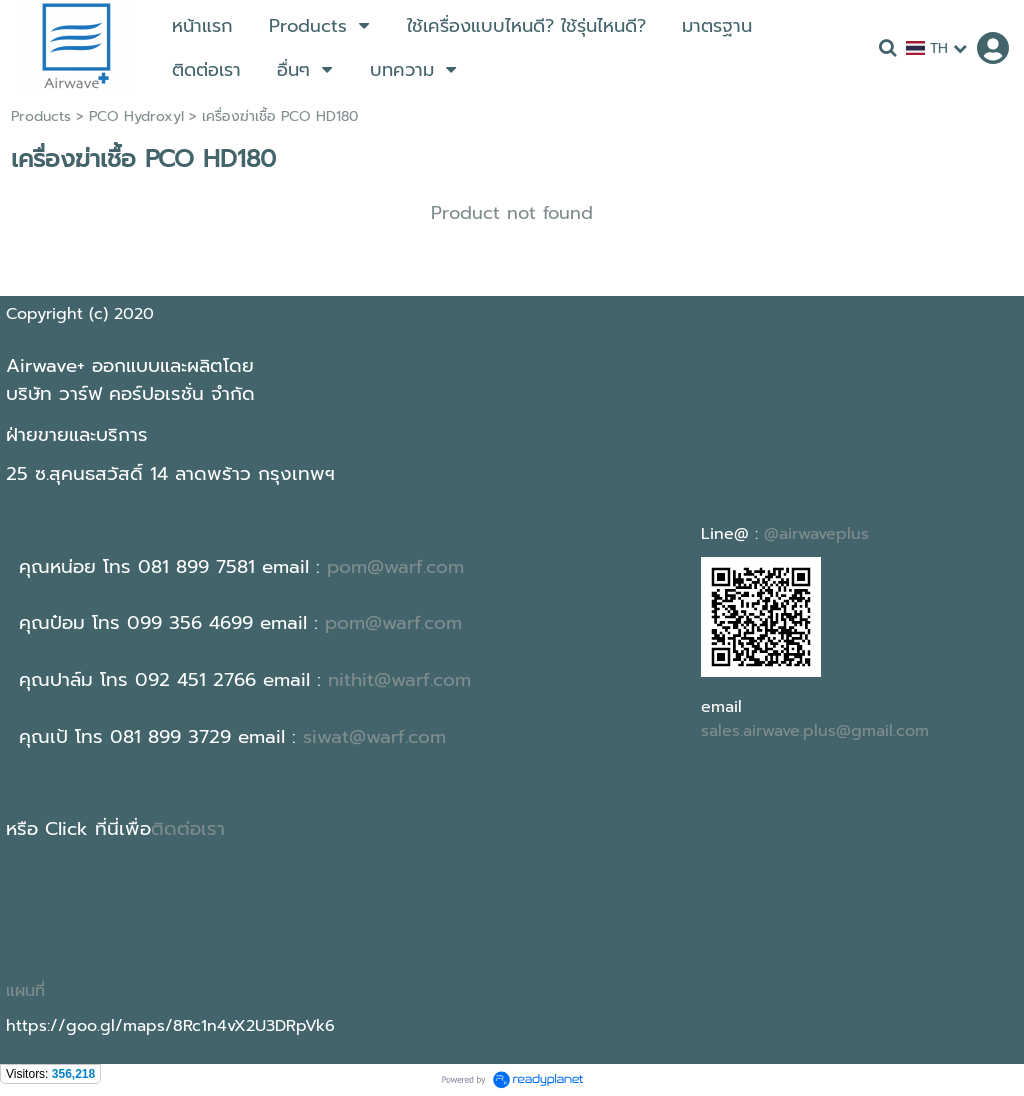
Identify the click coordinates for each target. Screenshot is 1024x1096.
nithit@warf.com (399, 680)
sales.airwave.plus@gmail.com (815, 731)
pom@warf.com (395, 567)
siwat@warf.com (374, 737)
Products (41, 116)
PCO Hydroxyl (136, 116)
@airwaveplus (816, 534)
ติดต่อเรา (188, 829)
